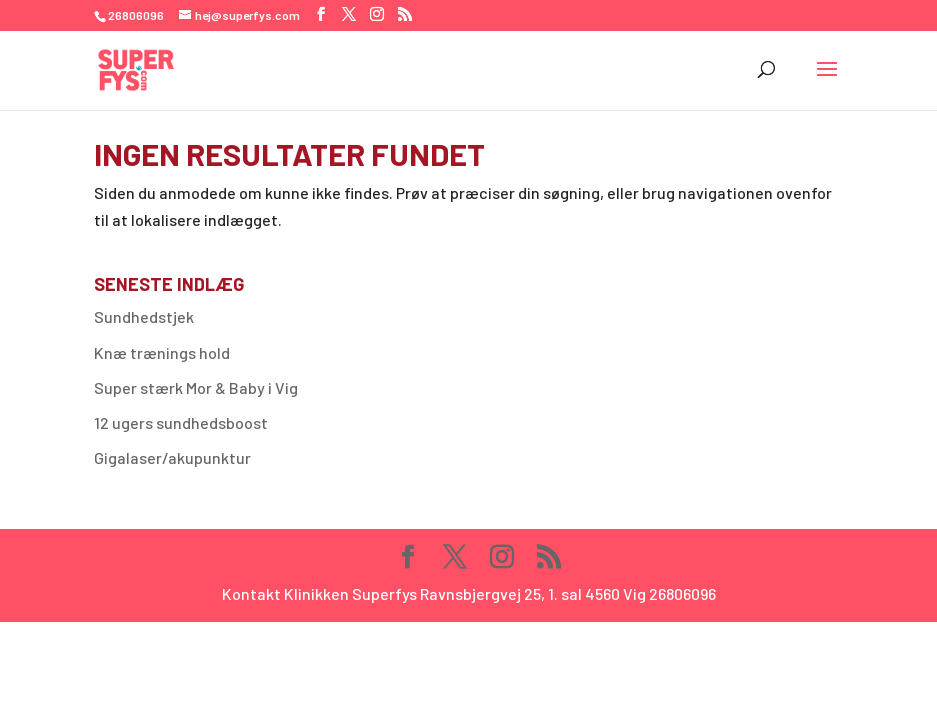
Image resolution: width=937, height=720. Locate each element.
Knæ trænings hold (162, 352)
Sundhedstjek (144, 316)
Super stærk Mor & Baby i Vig (196, 387)
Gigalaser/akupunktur (172, 457)
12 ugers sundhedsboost (181, 422)
